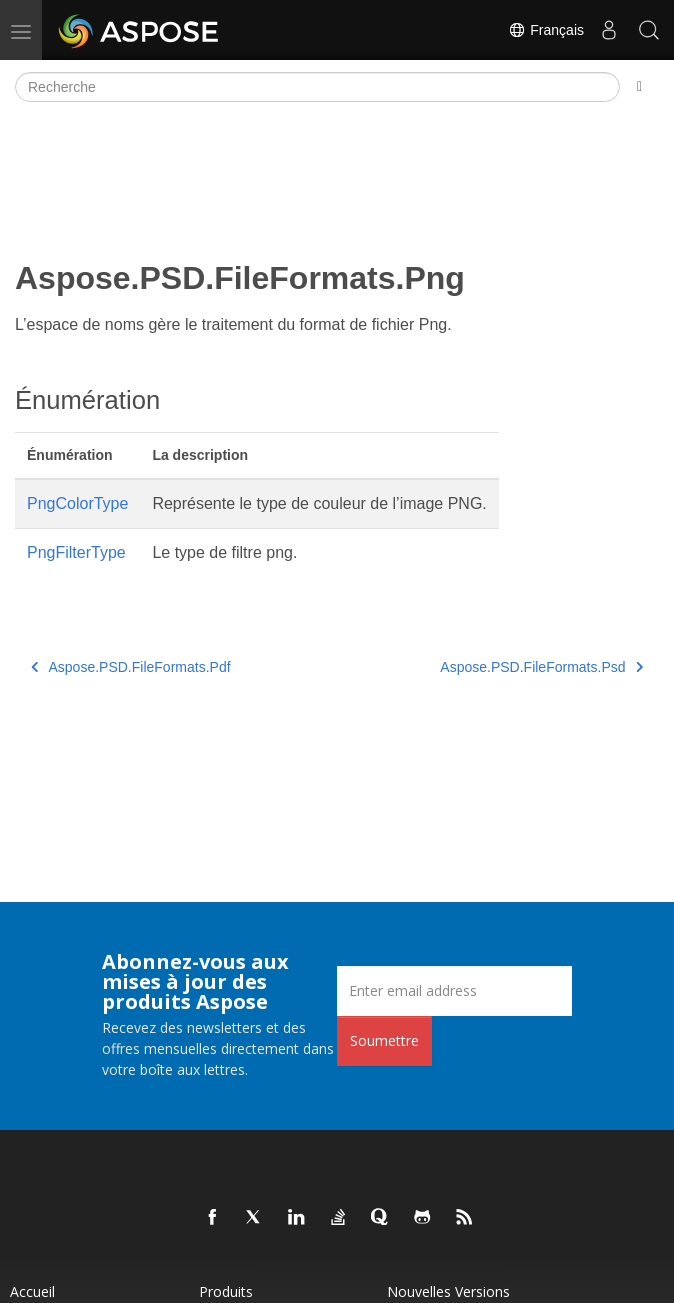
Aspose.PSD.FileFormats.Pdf (131, 667)
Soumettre (384, 1040)
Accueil (32, 1291)
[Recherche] (317, 87)
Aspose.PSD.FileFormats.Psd (541, 667)
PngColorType (77, 503)
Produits (226, 1291)
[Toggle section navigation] (639, 87)
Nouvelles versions (448, 1291)
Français (546, 30)
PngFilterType (76, 552)
